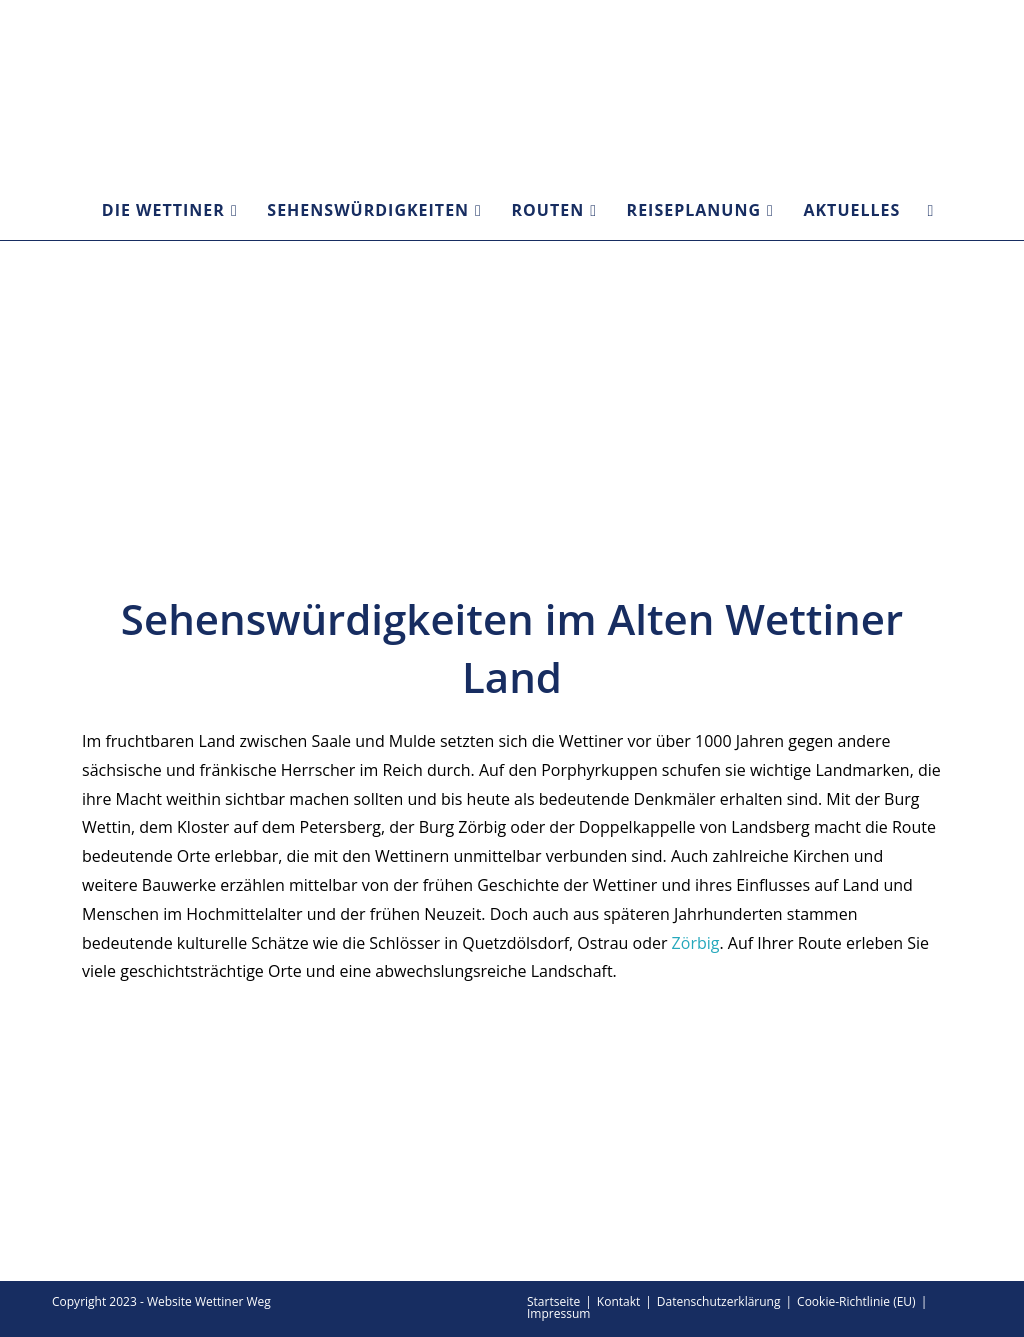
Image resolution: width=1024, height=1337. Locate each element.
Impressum (558, 1313)
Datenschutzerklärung (719, 1301)
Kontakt (618, 1301)
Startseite (553, 1301)
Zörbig (696, 943)
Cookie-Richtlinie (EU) (856, 1301)
